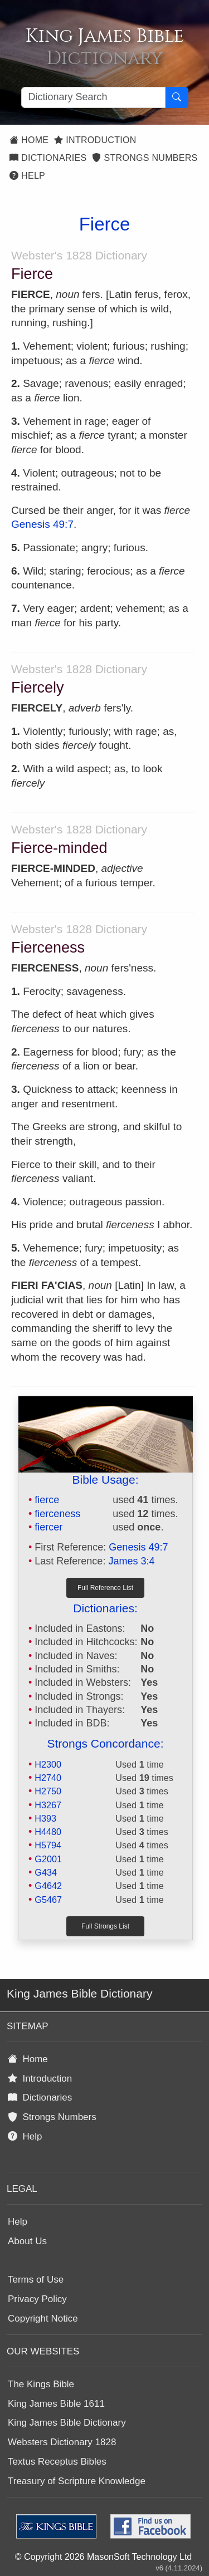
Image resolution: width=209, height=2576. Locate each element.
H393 (45, 1818)
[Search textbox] (93, 97)
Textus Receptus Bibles (57, 2461)
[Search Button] (176, 97)
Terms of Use (36, 2279)
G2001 (48, 1859)
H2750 (48, 1791)
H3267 (48, 1805)
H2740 (48, 1778)
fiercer (48, 1527)
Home (28, 140)
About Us (27, 2241)
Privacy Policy (37, 2299)
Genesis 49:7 (42, 524)
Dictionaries (47, 158)
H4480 (48, 1832)
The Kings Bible (41, 2384)
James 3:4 (131, 1561)
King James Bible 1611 (56, 2403)
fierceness (57, 1513)
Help (27, 175)
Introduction (95, 140)
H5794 (48, 1845)
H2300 (48, 1764)
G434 (46, 1872)
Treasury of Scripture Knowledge (76, 2481)
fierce (47, 1499)
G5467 (48, 1900)
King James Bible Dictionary (67, 2422)
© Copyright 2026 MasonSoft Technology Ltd (103, 2557)
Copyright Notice (43, 2318)
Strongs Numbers (144, 158)
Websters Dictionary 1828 (62, 2442)
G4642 (48, 1886)
